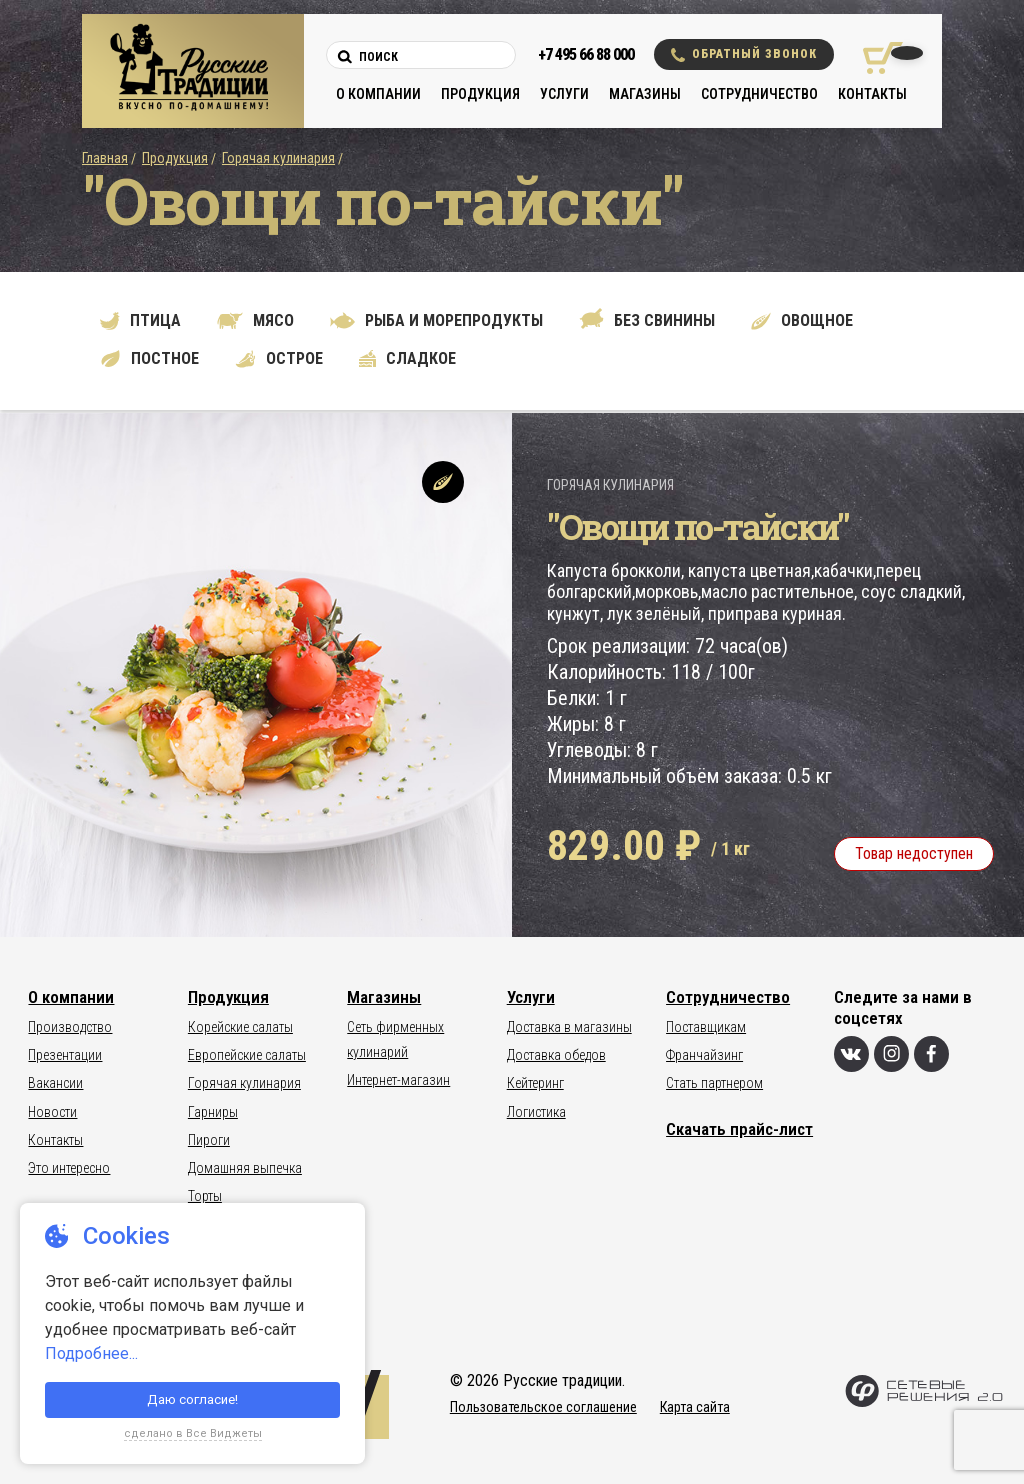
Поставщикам (706, 1027)
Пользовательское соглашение (543, 1407)
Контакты (872, 94)
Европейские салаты (247, 1055)
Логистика (536, 1112)
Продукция (480, 94)
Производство (70, 1027)
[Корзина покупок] (875, 58)
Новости (52, 1112)
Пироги (209, 1140)
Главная (105, 158)
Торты (205, 1196)
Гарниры (213, 1112)
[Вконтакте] (851, 1054)
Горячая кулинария (278, 158)
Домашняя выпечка (245, 1168)
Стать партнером (714, 1083)
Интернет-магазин (398, 1080)
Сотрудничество (759, 94)
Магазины (645, 94)
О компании (378, 94)
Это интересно (69, 1168)
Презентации (65, 1055)
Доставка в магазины (569, 1027)
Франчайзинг (704, 1055)
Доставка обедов (556, 1055)
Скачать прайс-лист (739, 1129)
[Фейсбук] (931, 1054)
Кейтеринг (535, 1083)
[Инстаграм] (891, 1054)
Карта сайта (695, 1407)
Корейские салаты (240, 1027)
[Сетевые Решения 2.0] (923, 1402)
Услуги (564, 94)
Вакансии (55, 1083)
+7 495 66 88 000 (586, 54)
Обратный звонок (744, 54)
